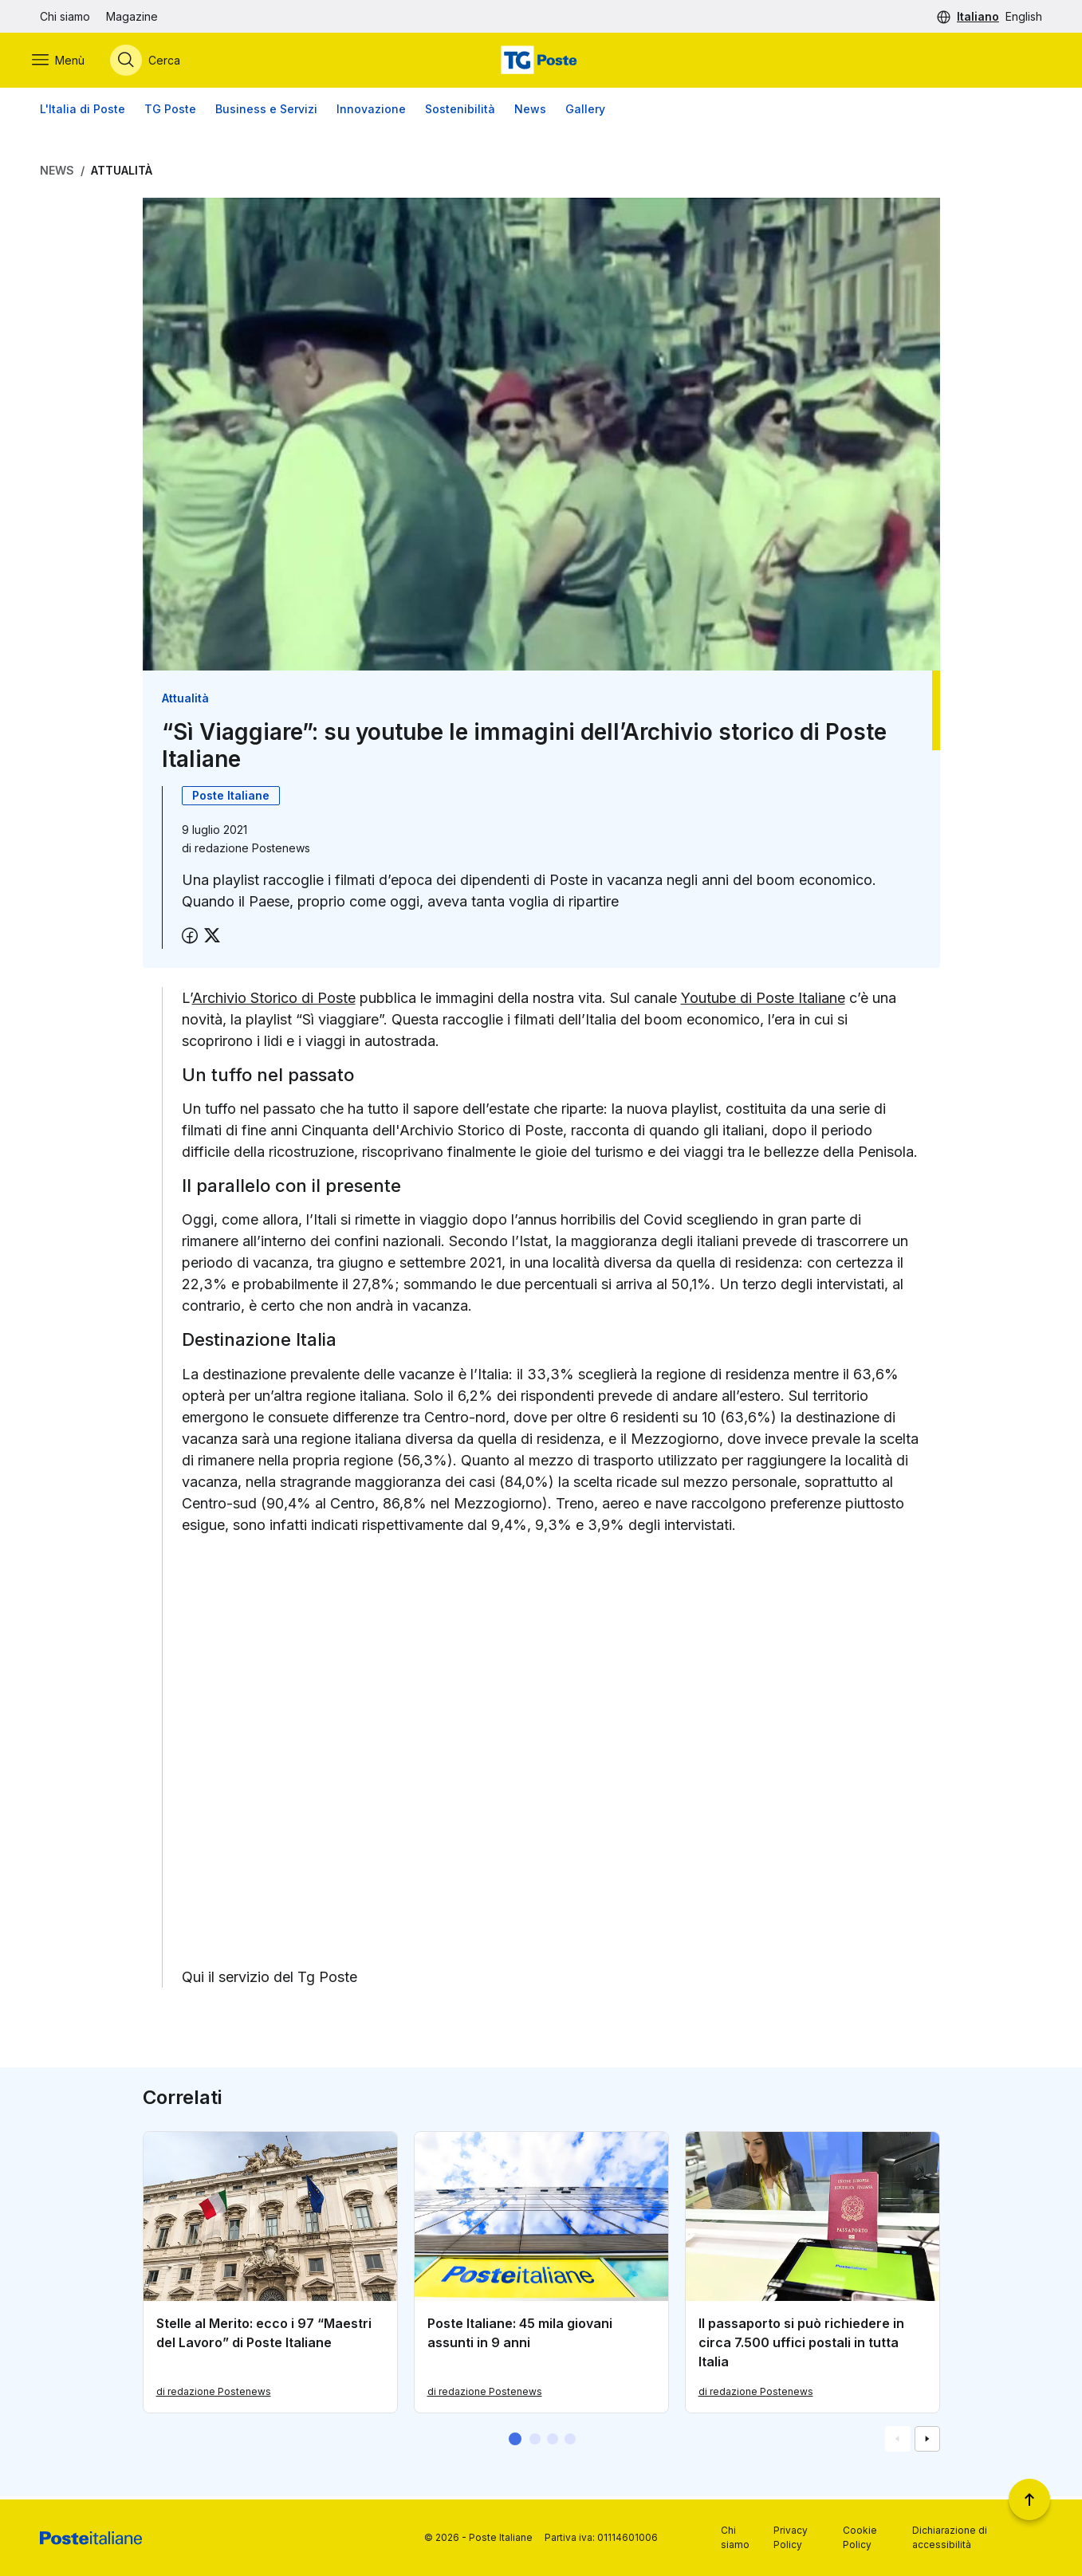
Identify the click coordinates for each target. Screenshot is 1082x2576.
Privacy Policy (790, 2537)
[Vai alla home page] (540, 61)
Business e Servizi (266, 111)
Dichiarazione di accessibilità (949, 2537)
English (1023, 16)
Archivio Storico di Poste (274, 1000)
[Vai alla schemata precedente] (898, 2442)
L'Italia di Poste (82, 111)
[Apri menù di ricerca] (153, 61)
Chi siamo (65, 16)
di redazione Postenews (213, 2395)
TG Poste (170, 111)
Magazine (132, 16)
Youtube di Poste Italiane (763, 1000)
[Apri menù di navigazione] (66, 61)
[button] (515, 2442)
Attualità (121, 172)
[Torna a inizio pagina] (1029, 2499)
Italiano (978, 16)
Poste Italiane (231, 797)
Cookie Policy (860, 2537)
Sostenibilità (460, 111)
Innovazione (371, 111)
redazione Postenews (252, 850)
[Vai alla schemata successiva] (927, 2442)
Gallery (585, 111)
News (530, 111)
